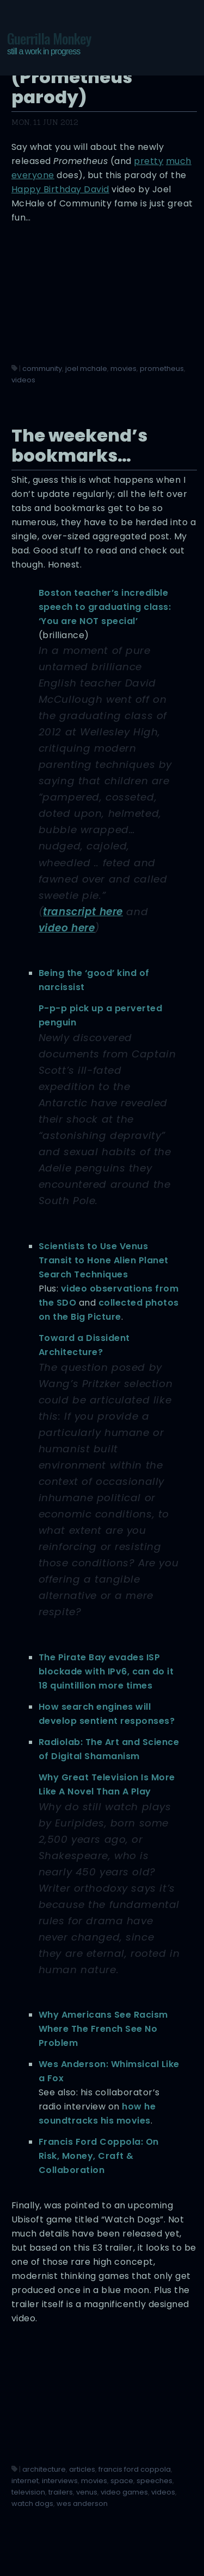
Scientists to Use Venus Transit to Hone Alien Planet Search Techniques (104, 1260)
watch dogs (32, 2503)
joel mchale (86, 368)
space (121, 2481)
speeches (154, 2481)
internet (25, 2481)
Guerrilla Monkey (49, 43)
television (28, 2492)
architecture (44, 2469)
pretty (148, 161)
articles (82, 2469)
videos (23, 380)
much (178, 161)
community (42, 368)
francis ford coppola (134, 2469)
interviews (60, 2481)
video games (124, 2492)
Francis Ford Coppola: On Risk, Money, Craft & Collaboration (99, 2156)
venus (86, 2492)
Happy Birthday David (60, 189)
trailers (60, 2492)
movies (123, 368)
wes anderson (82, 2503)
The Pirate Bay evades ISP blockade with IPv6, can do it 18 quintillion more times (106, 1671)
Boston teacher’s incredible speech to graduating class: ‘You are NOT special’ (105, 607)
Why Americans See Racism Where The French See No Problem (103, 2028)
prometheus (162, 368)
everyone (32, 175)
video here (67, 928)
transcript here (83, 911)
